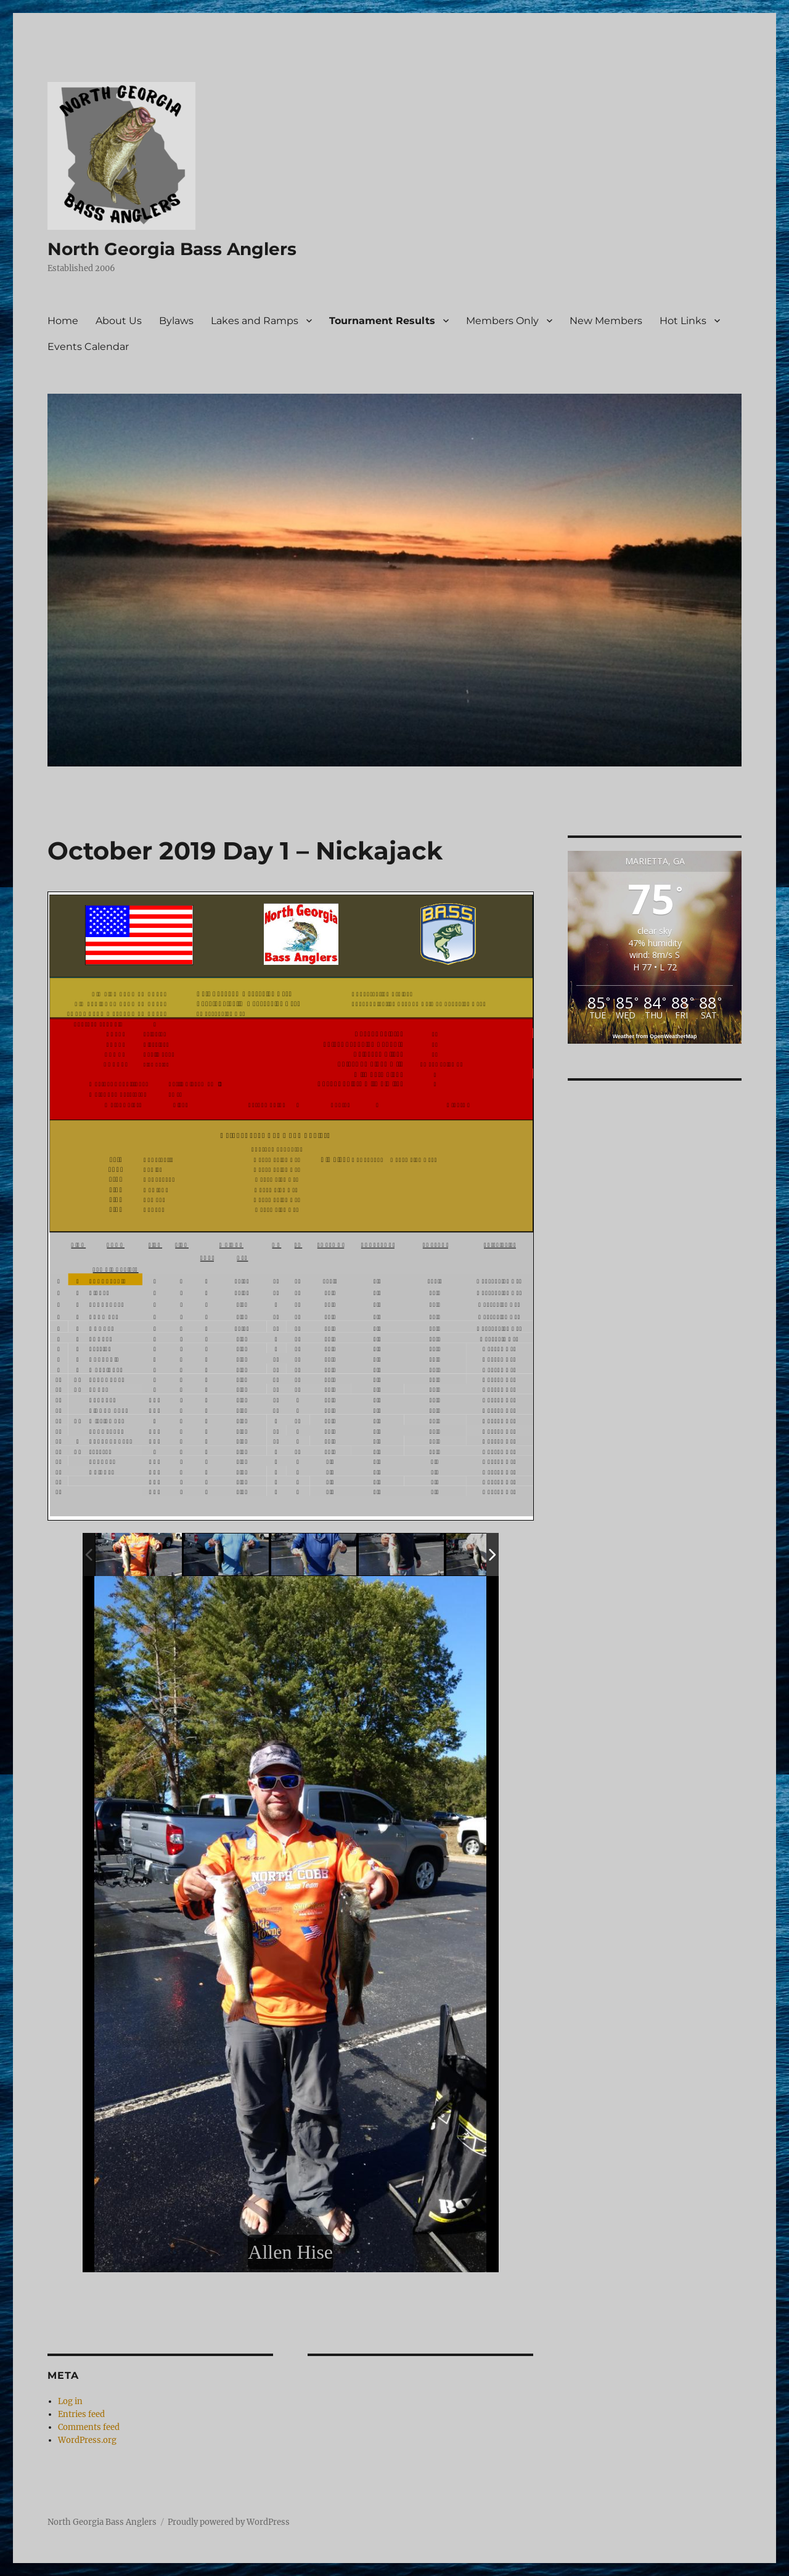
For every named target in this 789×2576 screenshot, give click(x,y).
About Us (119, 321)
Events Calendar (88, 346)
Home (62, 321)
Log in (70, 2401)
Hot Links (683, 321)
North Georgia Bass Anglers (171, 248)
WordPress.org (87, 2440)
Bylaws (176, 321)
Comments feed (89, 2427)
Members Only (502, 321)
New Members (606, 321)
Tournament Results (382, 321)
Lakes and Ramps (254, 321)
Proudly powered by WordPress (229, 2522)
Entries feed (81, 2414)
